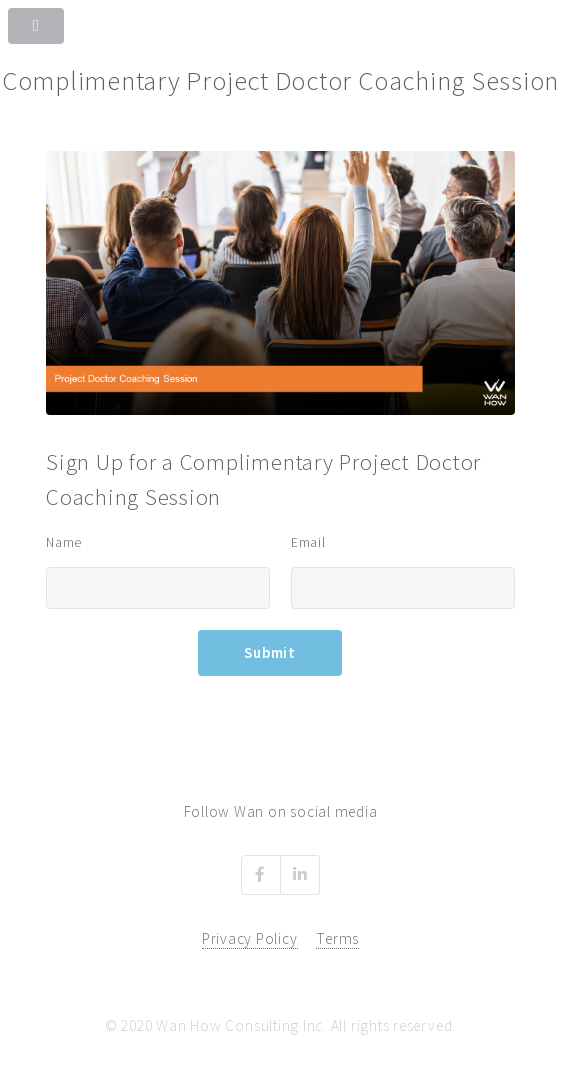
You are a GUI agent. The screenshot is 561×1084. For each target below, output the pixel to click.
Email (308, 542)
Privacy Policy (250, 938)
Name (64, 542)
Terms (337, 938)
